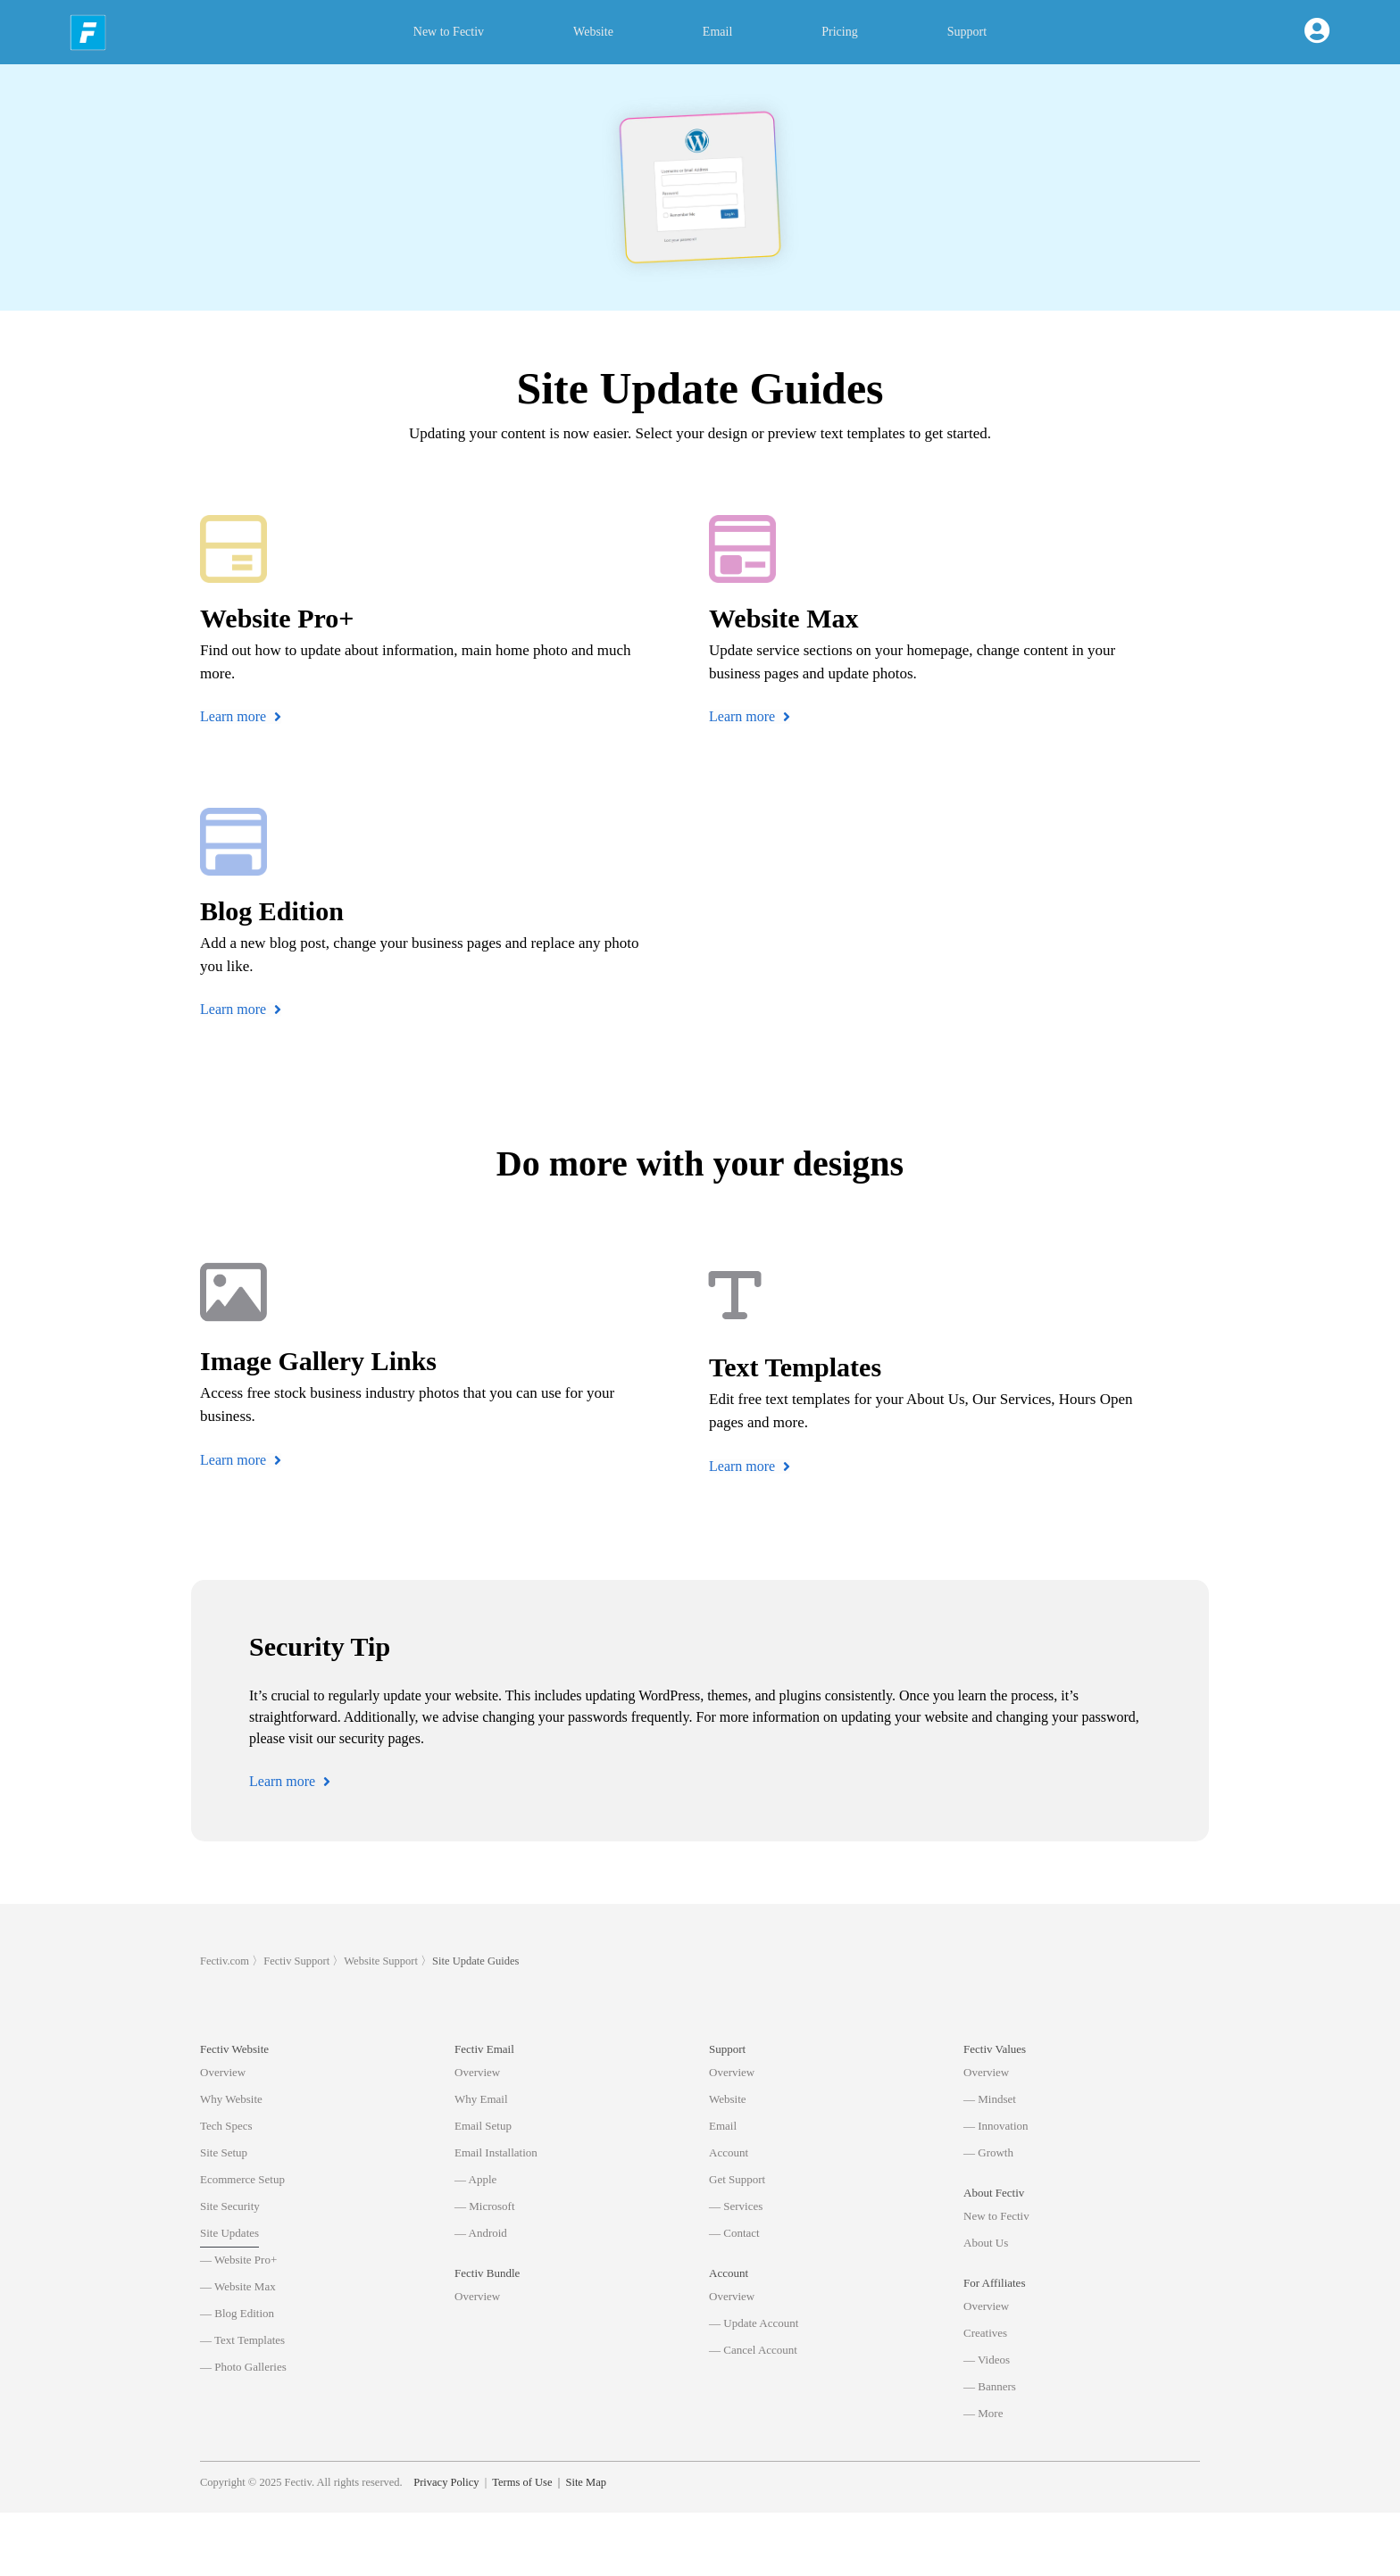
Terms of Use (522, 2545)
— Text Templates (242, 2340)
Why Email (481, 2099)
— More (983, 2413)
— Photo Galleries (243, 2366)
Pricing (839, 31)
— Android (480, 2232)
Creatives (985, 2332)
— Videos (986, 2359)
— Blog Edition (237, 2313)
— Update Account (753, 2323)
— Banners (989, 2386)
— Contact (734, 2232)
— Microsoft (484, 2206)
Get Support (737, 2179)
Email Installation (496, 2152)
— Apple (475, 2179)
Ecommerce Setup (242, 2179)
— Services (735, 2206)
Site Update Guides (475, 1961)
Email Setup (483, 2125)
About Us (985, 2242)
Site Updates (229, 2232)
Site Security (230, 2206)
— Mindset (989, 2099)
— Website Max (238, 2286)
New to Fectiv (448, 31)
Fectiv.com (224, 1961)
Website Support (381, 1961)
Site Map (585, 2545)
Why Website (231, 2099)
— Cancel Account (753, 2349)
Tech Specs (226, 2125)
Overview (223, 2072)
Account (728, 2152)
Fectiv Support (296, 1961)
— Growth (988, 2152)
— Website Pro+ (238, 2259)
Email (717, 31)
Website (593, 31)
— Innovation (996, 2125)
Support (967, 31)
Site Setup (223, 2152)
